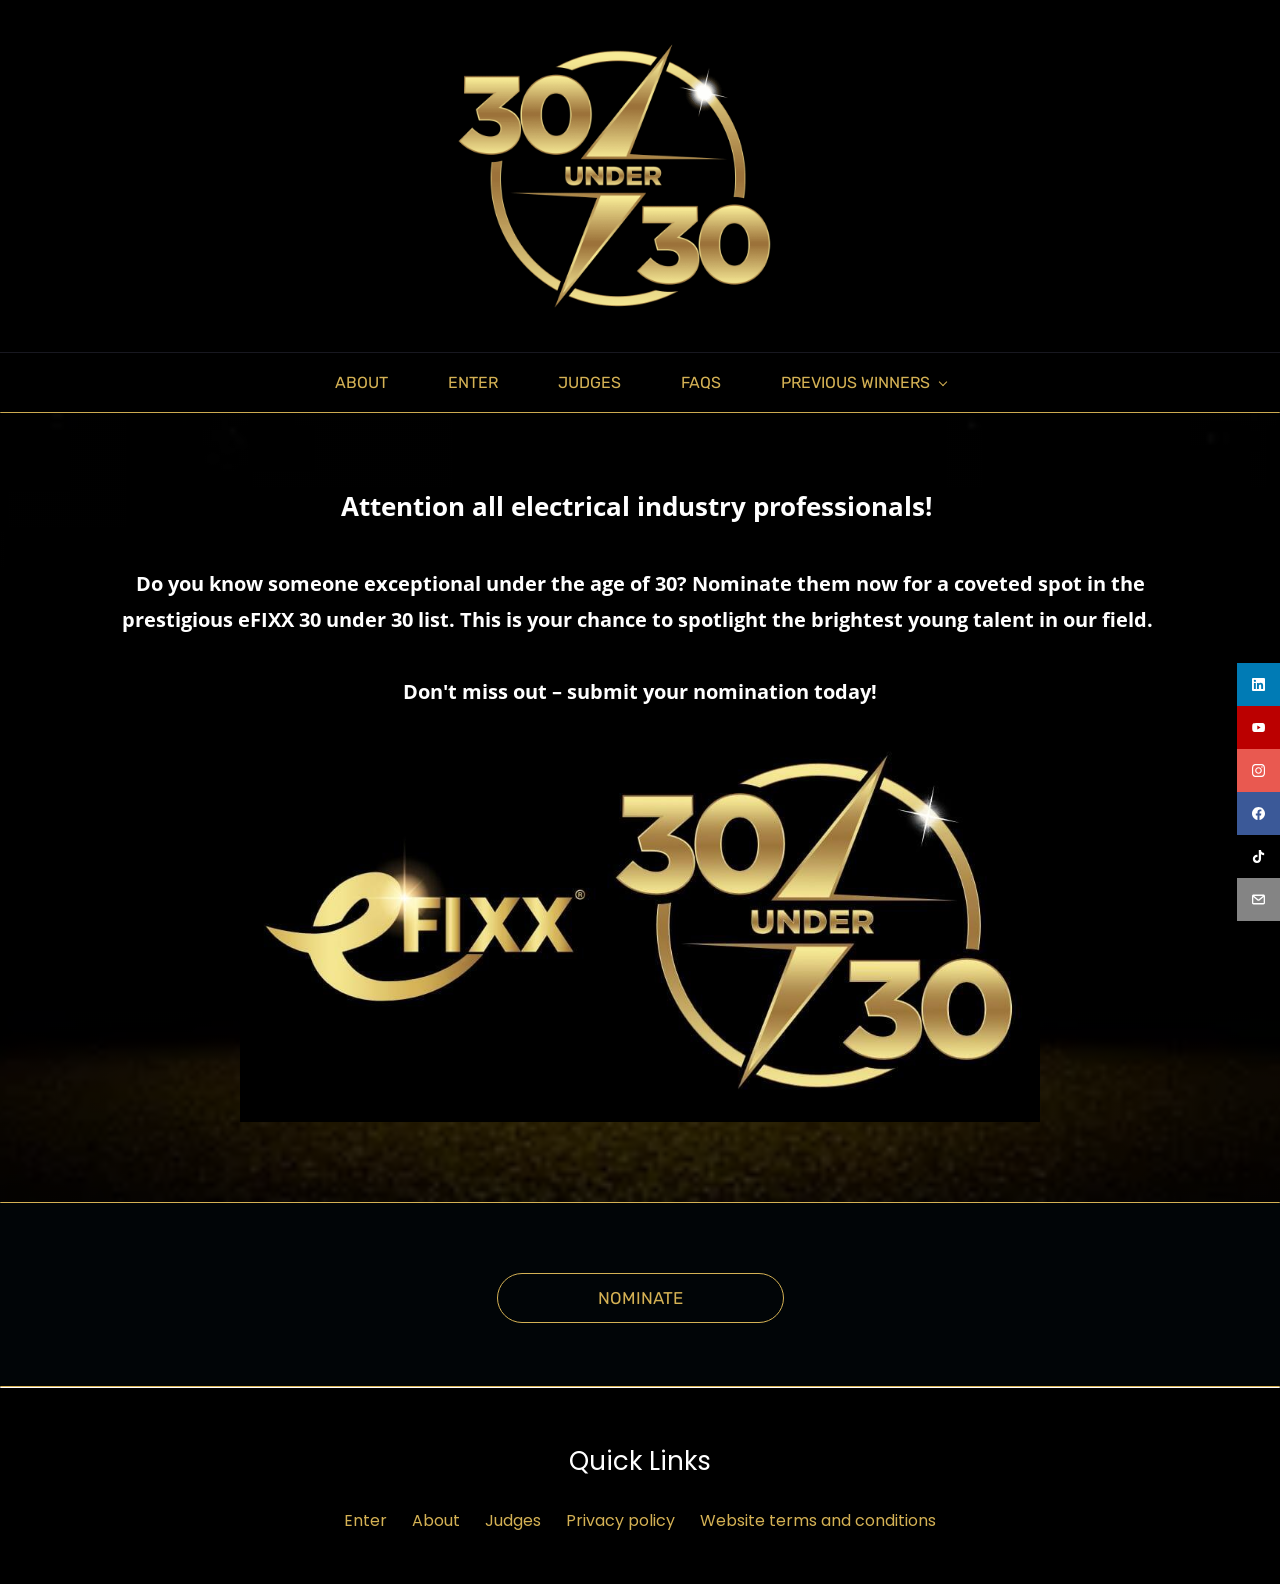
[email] (1258, 899)
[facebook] (1258, 813)
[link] (640, 728)
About (436, 1513)
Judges (513, 1513)
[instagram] (1258, 770)
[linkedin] (1258, 684)
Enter (365, 1513)
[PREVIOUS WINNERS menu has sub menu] (863, 375)
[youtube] (1258, 727)
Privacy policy (620, 1513)
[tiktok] (1258, 856)
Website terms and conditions (818, 1513)
